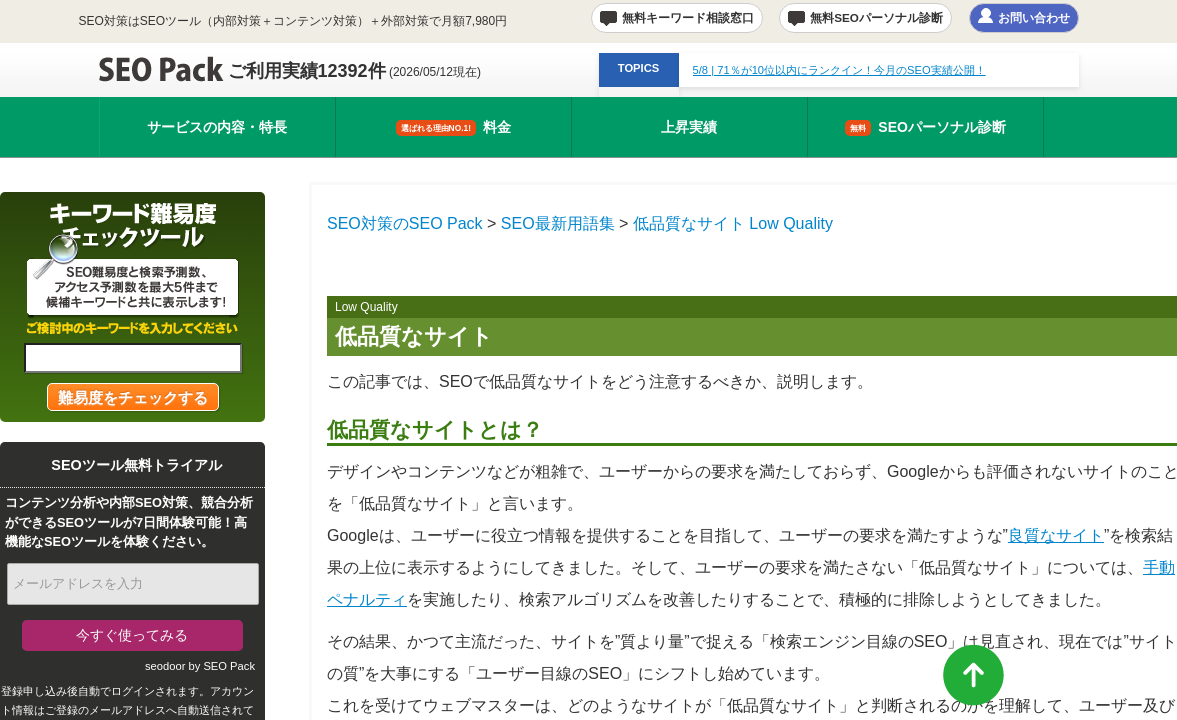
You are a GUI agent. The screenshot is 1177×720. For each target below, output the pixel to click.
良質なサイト (1056, 535)
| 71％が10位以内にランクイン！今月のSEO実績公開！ (839, 70)
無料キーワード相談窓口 (688, 17)
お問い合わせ (1034, 17)
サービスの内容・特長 (217, 127)
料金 (453, 127)
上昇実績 (689, 127)
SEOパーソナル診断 (925, 127)
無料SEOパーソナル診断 (876, 17)
